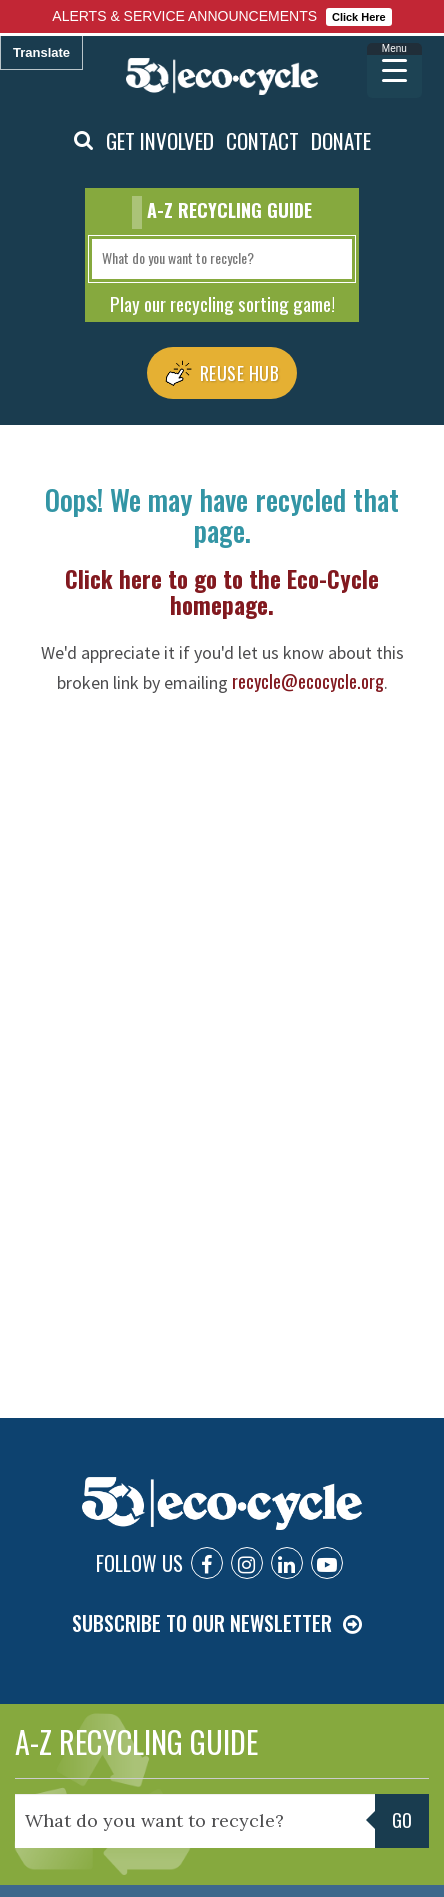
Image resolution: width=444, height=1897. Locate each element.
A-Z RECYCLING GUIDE (136, 1741)
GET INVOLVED (160, 140)
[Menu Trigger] (394, 70)
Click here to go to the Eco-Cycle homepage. (222, 592)
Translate (41, 52)
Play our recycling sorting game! (222, 303)
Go (402, 1820)
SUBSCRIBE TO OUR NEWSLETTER (202, 1623)
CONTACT (262, 140)
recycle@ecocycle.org (308, 681)
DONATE (341, 140)
